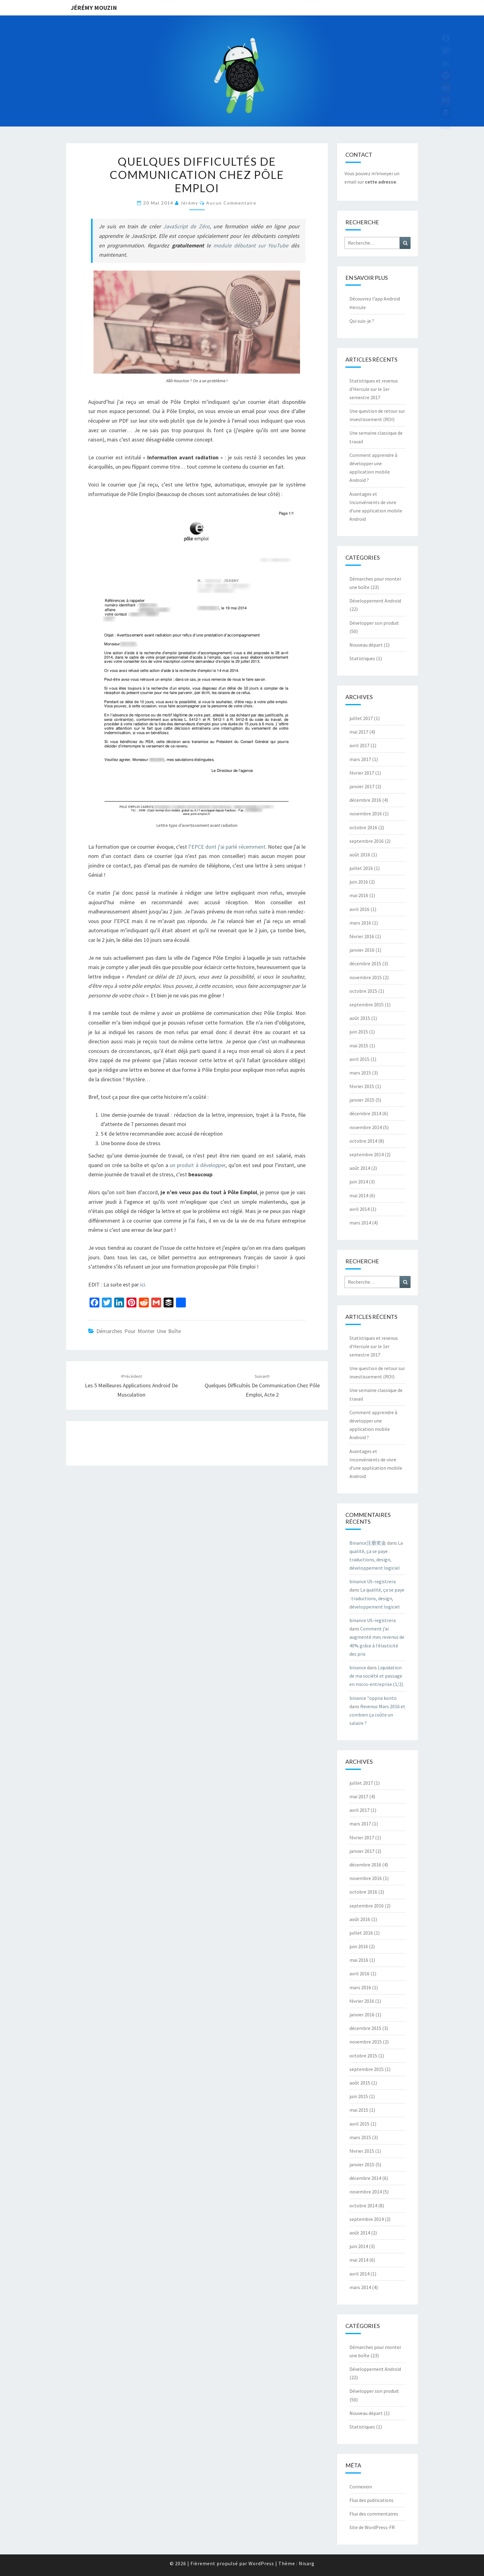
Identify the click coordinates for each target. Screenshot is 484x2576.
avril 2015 (359, 1059)
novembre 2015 (365, 977)
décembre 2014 (365, 1113)
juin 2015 (358, 1032)
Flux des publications (371, 2500)
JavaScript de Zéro (186, 226)
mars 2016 (360, 923)
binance (357, 1667)
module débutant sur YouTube (251, 245)
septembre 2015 (366, 1004)
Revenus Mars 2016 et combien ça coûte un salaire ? (377, 1714)
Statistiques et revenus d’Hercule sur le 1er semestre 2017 (373, 389)
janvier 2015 (361, 1100)
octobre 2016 (363, 827)
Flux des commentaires (373, 2514)
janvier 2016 (361, 950)
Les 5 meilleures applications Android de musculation (131, 1385)
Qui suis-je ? (361, 321)
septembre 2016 (366, 841)
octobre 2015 (363, 991)
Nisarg (307, 2563)
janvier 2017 (361, 786)
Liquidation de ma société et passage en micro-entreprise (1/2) (376, 1675)
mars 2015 (360, 1073)
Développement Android (375, 601)
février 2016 (361, 936)
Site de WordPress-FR (372, 2527)
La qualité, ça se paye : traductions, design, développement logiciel (376, 1598)
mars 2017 (360, 759)
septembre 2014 (366, 1154)
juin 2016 (358, 882)
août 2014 (359, 1168)
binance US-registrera (372, 1581)
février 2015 (361, 1086)
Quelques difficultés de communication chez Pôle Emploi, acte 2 (262, 1385)
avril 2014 (359, 1209)
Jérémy (189, 202)
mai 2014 (358, 1195)
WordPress (261, 2563)
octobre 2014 (363, 1141)
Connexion (360, 2486)
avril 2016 (359, 909)
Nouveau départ (366, 645)
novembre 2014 (365, 1127)
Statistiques (362, 658)
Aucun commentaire (231, 202)
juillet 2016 (361, 868)
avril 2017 (359, 745)
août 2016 (359, 854)
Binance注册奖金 (367, 1543)
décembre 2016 (365, 800)
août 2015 (359, 1018)
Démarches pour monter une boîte (138, 1331)
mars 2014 (360, 1223)
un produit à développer (197, 1165)
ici (142, 1284)
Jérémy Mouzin (94, 7)
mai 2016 (358, 895)
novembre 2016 (365, 813)
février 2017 (361, 773)
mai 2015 (358, 1045)
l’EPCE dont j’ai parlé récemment (227, 846)
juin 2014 (358, 1181)
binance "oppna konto (373, 1698)
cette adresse (380, 182)
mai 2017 (358, 732)
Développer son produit (374, 623)
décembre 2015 (365, 963)
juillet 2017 (361, 718)
